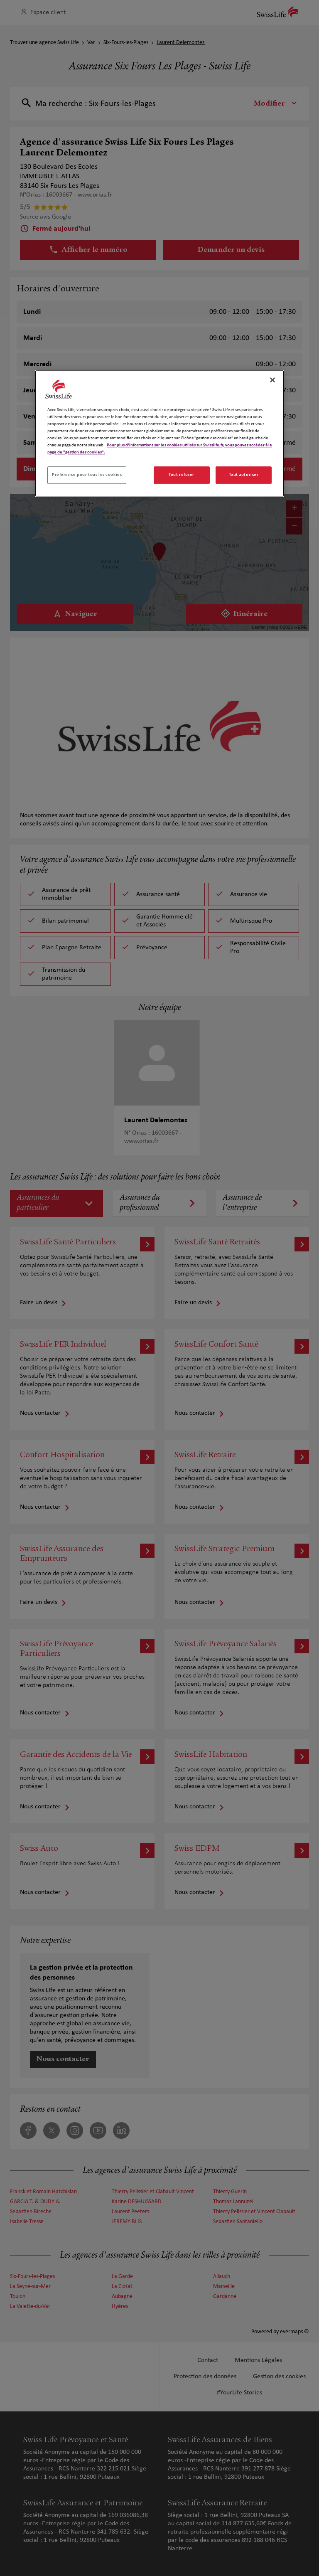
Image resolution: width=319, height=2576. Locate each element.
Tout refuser (181, 474)
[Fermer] (272, 380)
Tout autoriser (244, 474)
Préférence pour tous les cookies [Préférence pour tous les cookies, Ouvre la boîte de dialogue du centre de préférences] (87, 474)
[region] (159, 433)
